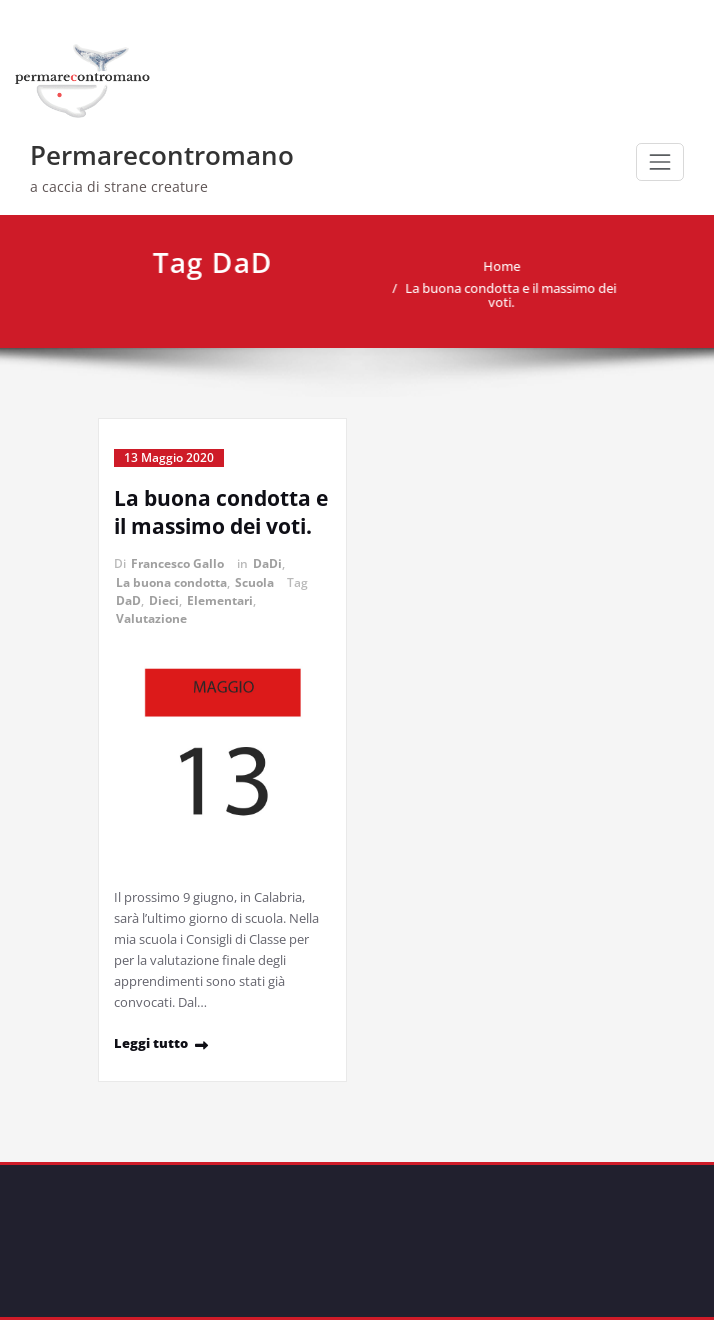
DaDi (267, 563)
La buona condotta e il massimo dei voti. (505, 295)
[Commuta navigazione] (660, 162)
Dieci (164, 600)
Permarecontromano (162, 155)
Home (496, 266)
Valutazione (151, 618)
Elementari (220, 600)
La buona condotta (171, 582)
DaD (128, 600)
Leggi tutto (151, 1043)
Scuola (254, 582)
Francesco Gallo (177, 563)
